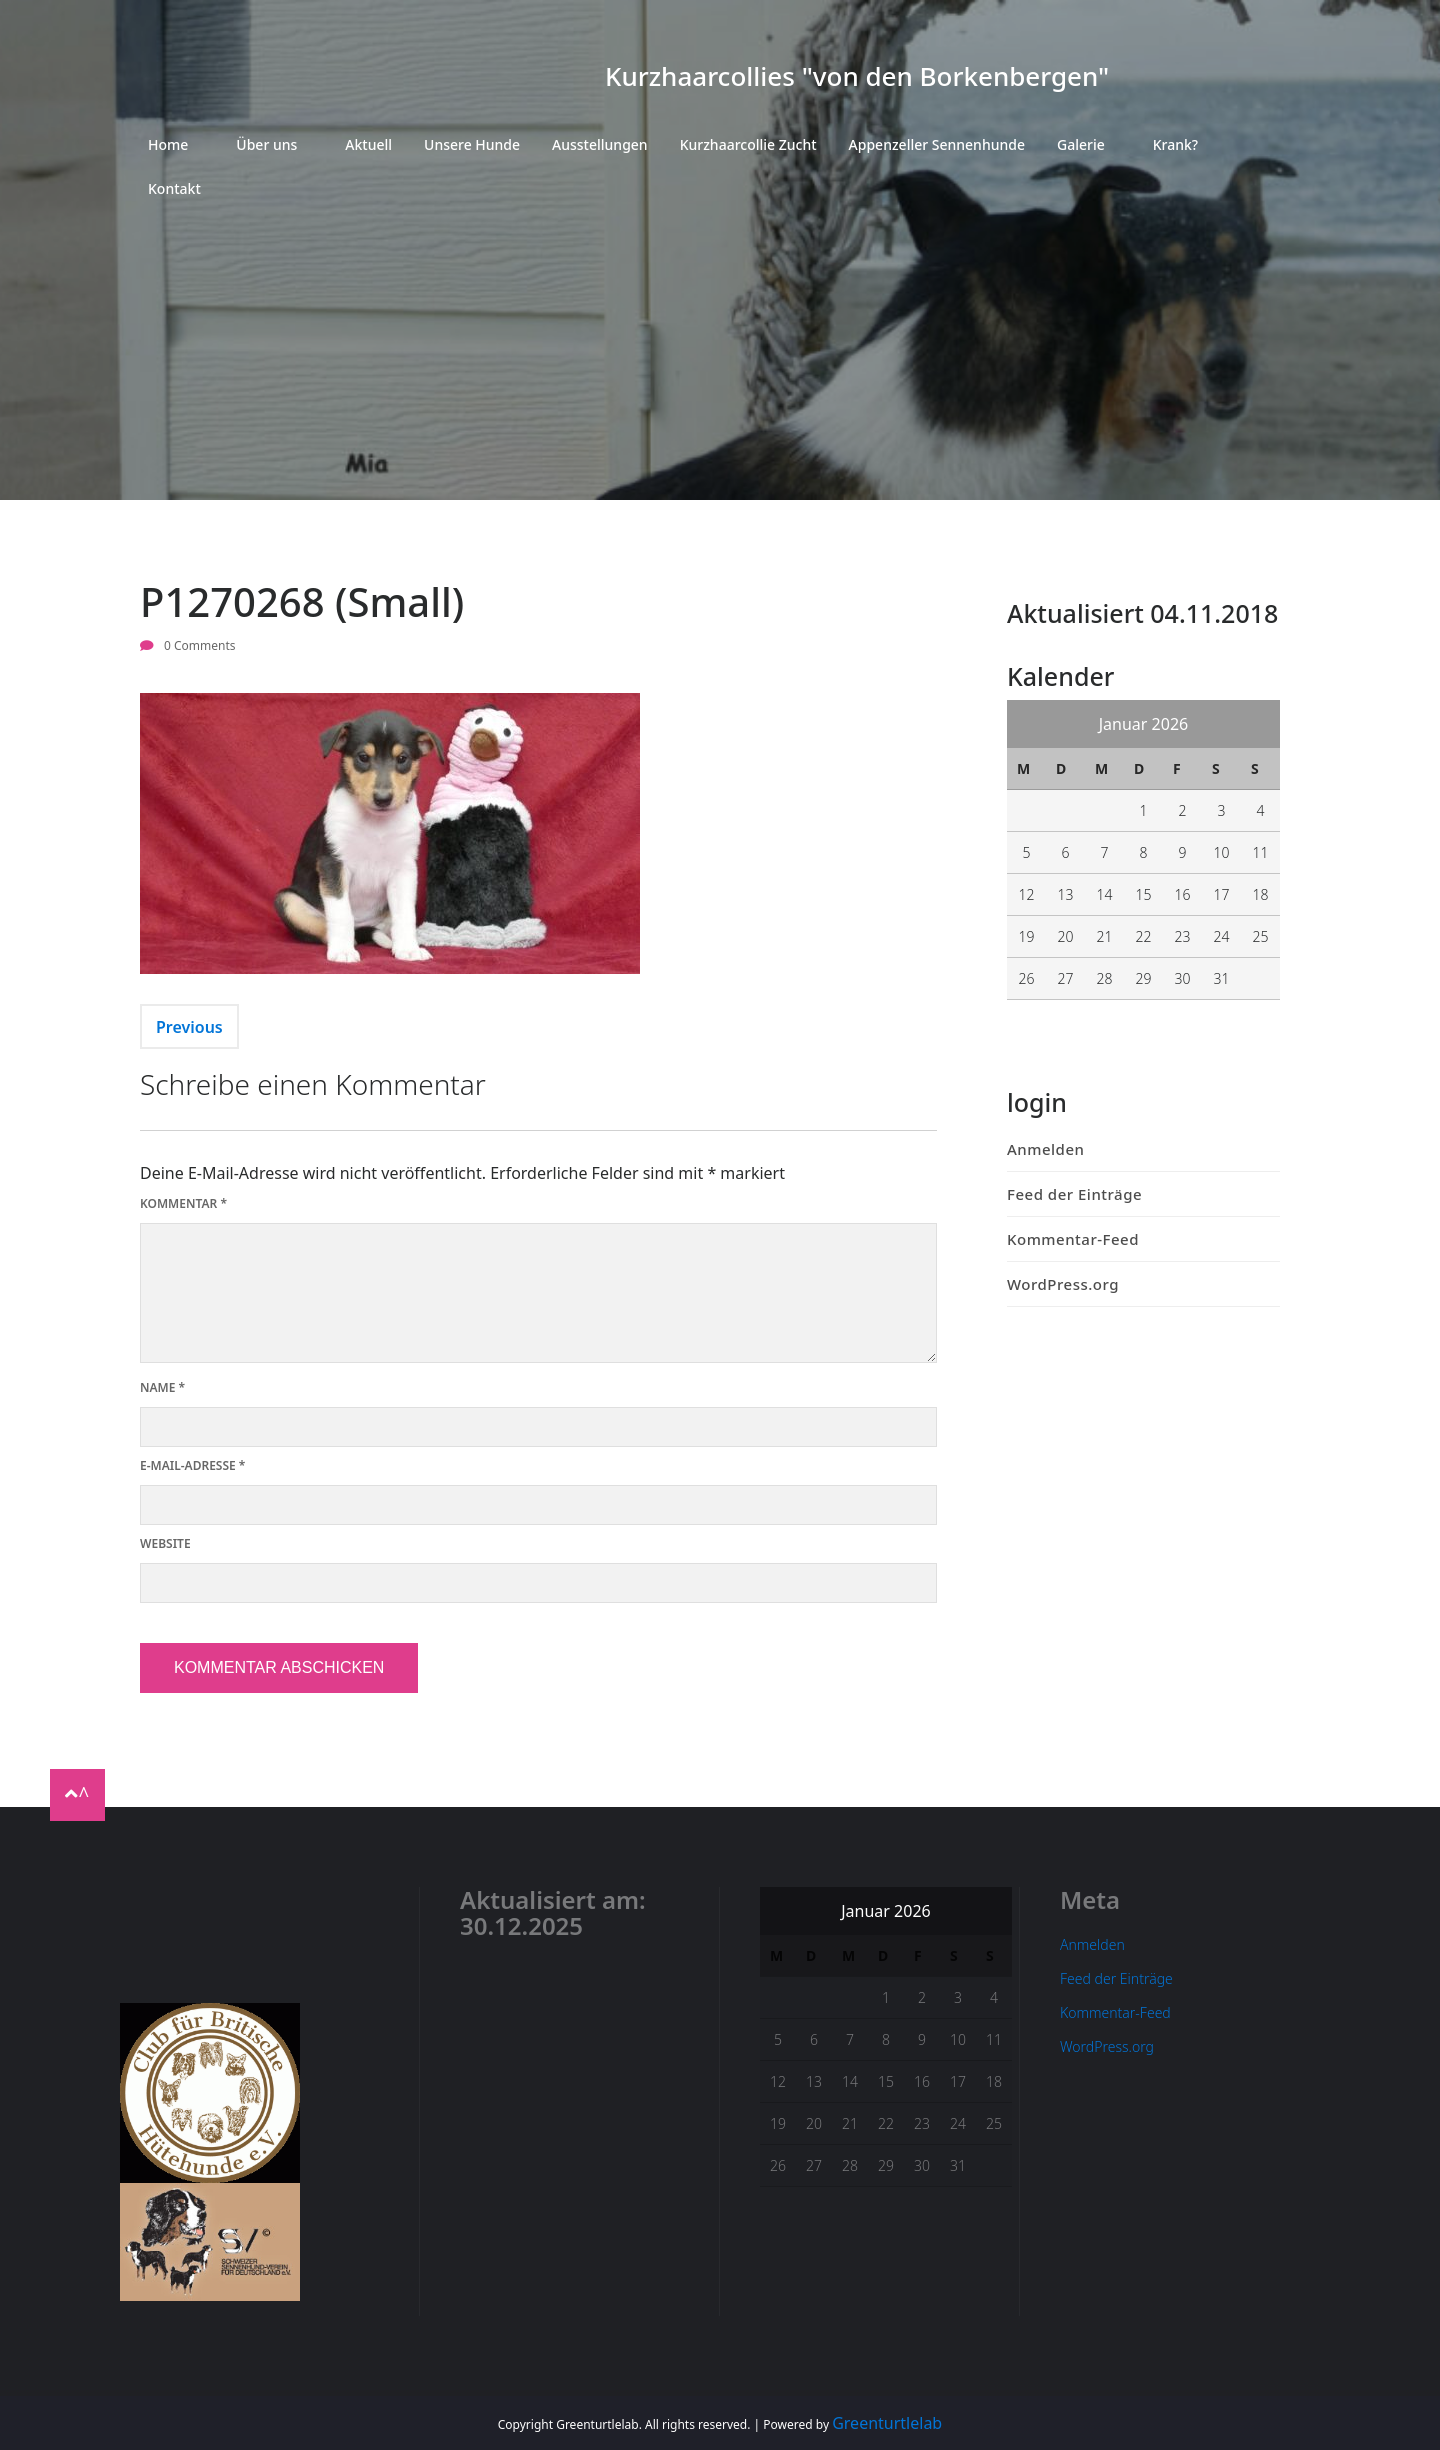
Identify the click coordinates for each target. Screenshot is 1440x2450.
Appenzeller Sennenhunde (937, 144)
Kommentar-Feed (1073, 1239)
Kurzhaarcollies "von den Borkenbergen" (857, 76)
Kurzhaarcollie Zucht (748, 144)
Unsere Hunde (472, 144)
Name (162, 1387)
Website (165, 1543)
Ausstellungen (600, 144)
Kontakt (174, 188)
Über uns (266, 144)
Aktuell (368, 144)
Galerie (1081, 144)
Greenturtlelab (887, 2423)
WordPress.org (1063, 1284)
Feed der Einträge (1074, 1194)
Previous (189, 1027)
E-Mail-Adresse (192, 1465)
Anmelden (1045, 1149)
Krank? (1175, 144)
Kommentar (183, 1203)
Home (168, 144)
